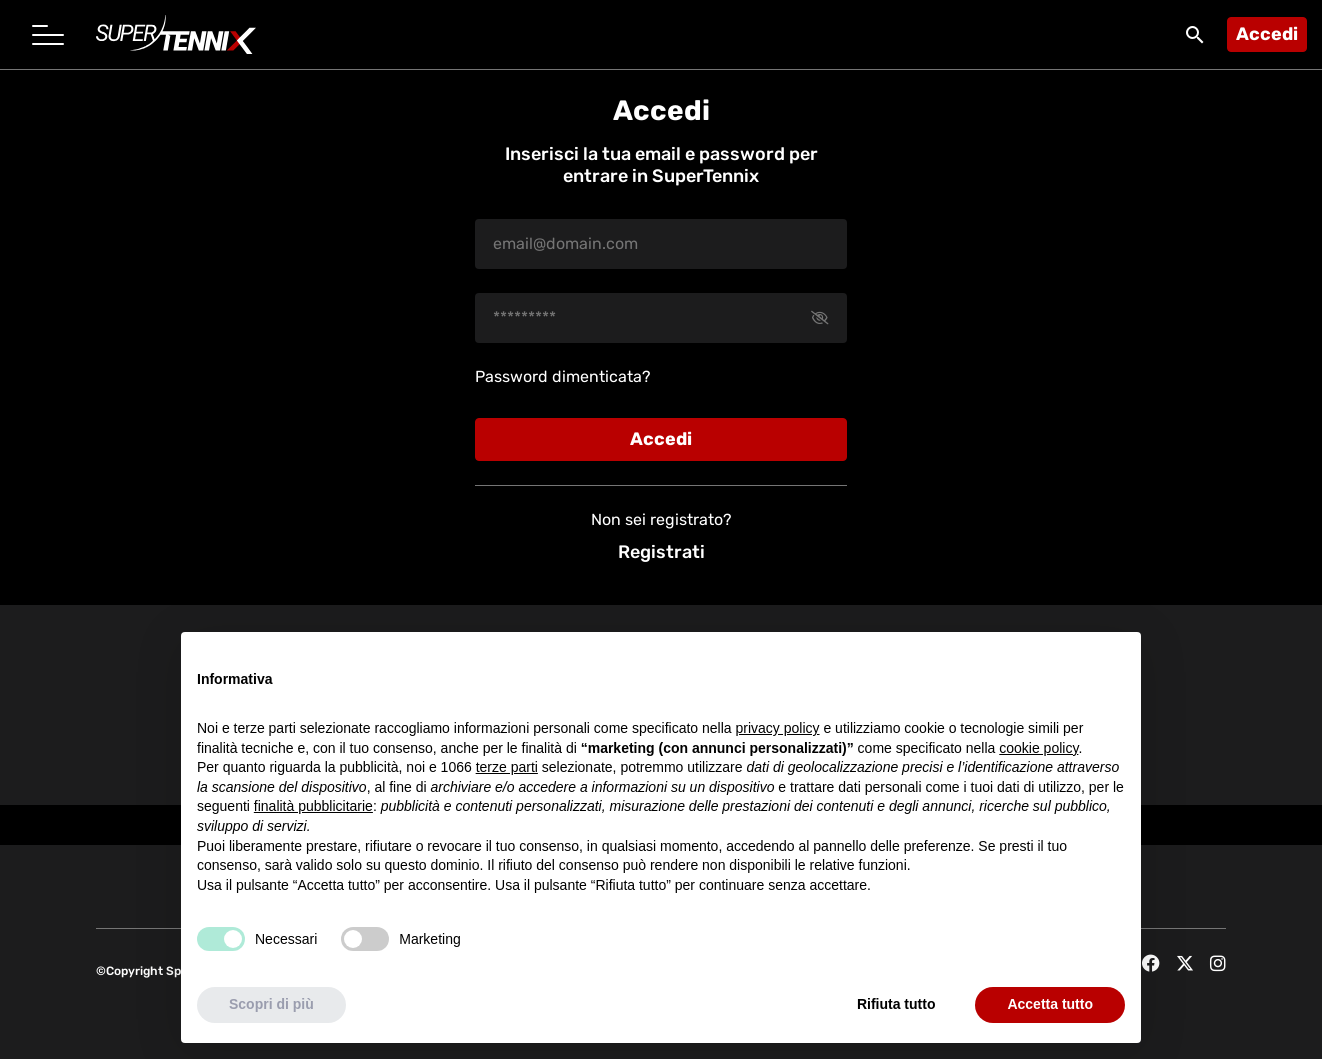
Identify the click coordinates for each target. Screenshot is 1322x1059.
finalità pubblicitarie (313, 806)
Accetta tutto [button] (1050, 1004)
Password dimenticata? (563, 376)
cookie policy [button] (1038, 748)
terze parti (507, 767)
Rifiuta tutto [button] (896, 1004)
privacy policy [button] (778, 728)
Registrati (661, 552)
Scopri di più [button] (271, 1004)
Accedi (1267, 34)
